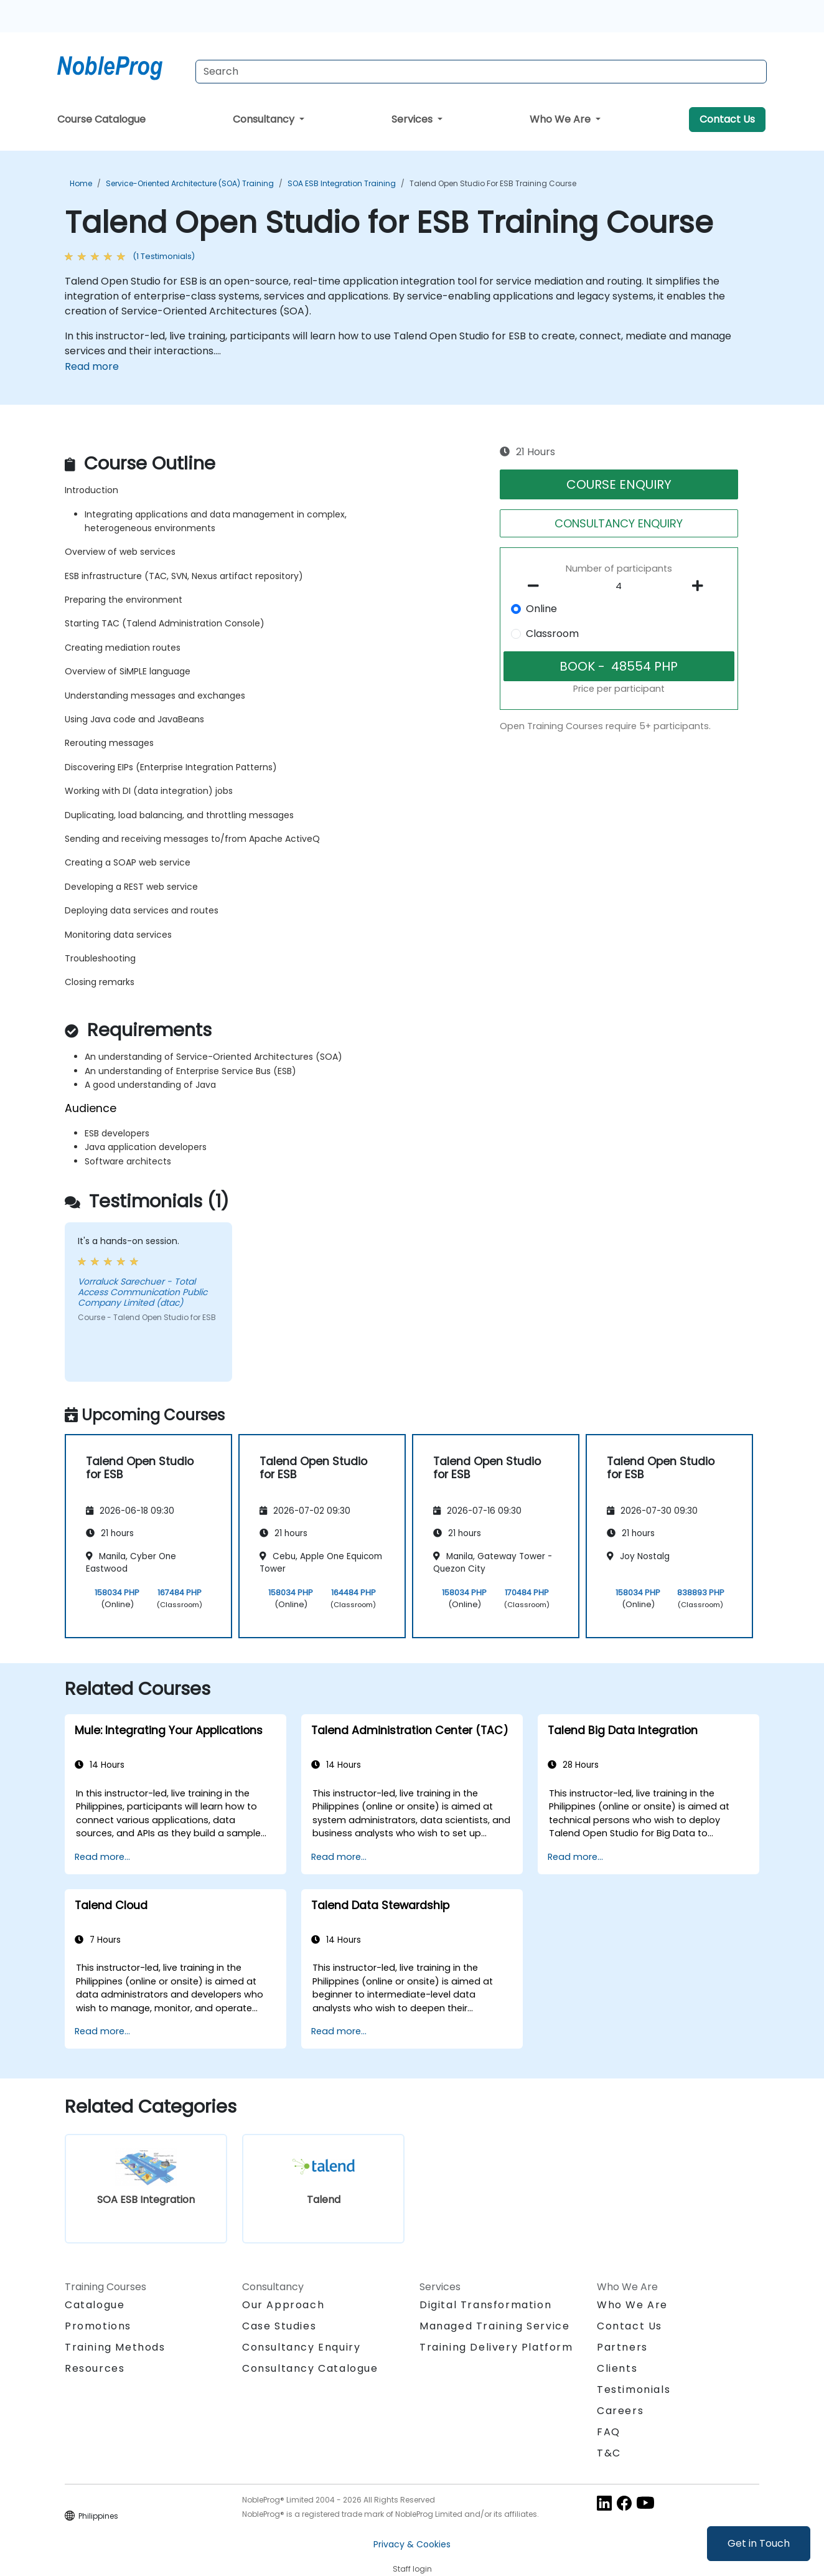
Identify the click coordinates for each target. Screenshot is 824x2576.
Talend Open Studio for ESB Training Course (493, 183)
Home (81, 183)
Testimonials (633, 2389)
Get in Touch (759, 2543)
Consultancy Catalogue (310, 2368)
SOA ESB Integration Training (342, 183)
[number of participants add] (700, 586)
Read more (92, 366)
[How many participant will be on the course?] (619, 586)
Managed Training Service (494, 2326)
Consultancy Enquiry (301, 2347)
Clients (617, 2368)
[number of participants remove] (537, 586)
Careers (620, 2411)
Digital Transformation (485, 2305)
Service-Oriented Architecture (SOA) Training (190, 183)
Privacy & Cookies (412, 2544)
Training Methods (115, 2347)
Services (413, 119)
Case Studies (279, 2326)
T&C (609, 2453)
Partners (622, 2347)
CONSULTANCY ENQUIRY (619, 523)
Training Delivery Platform (496, 2347)
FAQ (608, 2432)
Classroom (552, 633)
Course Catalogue (101, 119)
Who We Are (561, 119)
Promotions (98, 2326)
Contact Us (727, 119)
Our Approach (283, 2305)
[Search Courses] (481, 71)
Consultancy (265, 119)
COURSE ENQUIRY (619, 484)
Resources (94, 2368)
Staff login (412, 2569)
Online (541, 609)
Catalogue (94, 2305)
